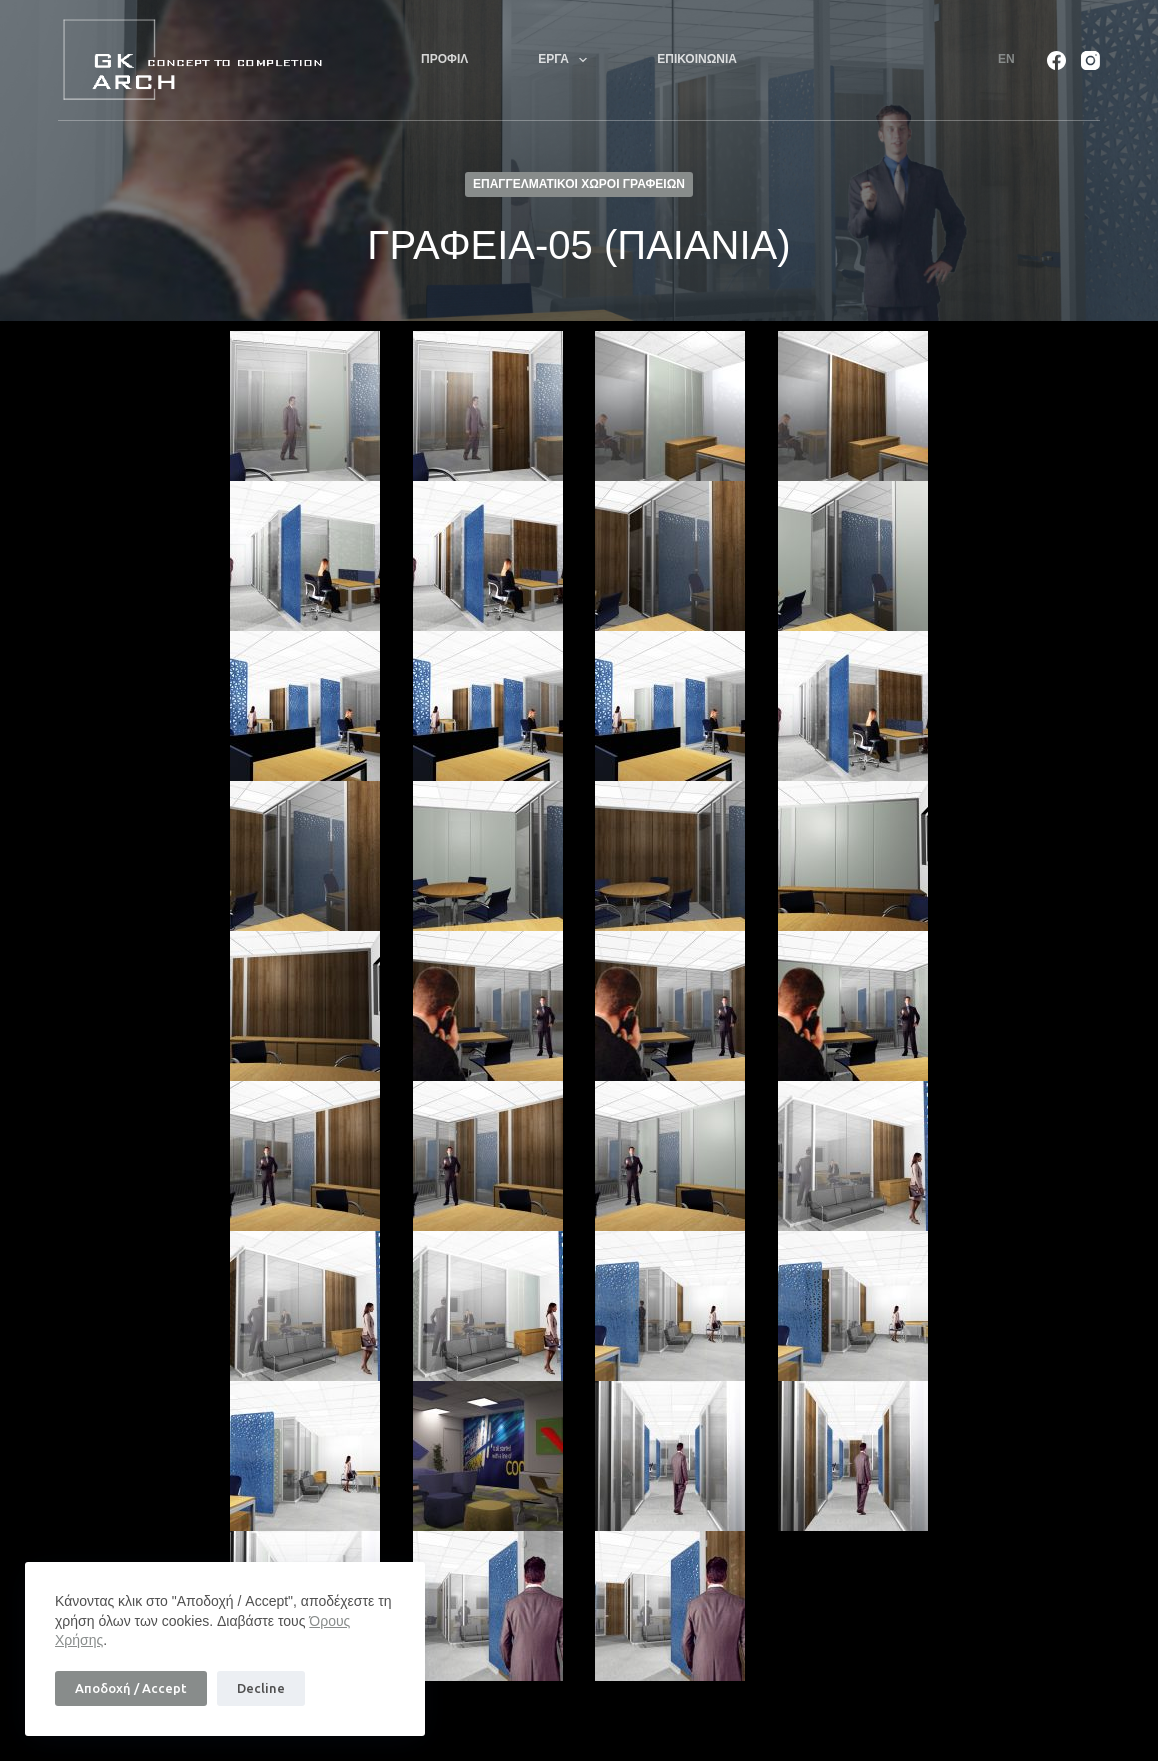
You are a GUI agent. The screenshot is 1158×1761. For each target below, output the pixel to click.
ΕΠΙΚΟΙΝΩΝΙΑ (697, 59)
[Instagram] (1090, 60)
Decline (261, 1688)
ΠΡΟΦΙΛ (444, 59)
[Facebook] (1056, 60)
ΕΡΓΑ (566, 60)
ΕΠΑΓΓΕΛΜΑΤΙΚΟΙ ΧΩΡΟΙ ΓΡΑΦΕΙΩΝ (579, 184)
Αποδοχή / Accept (131, 1688)
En (1006, 59)
